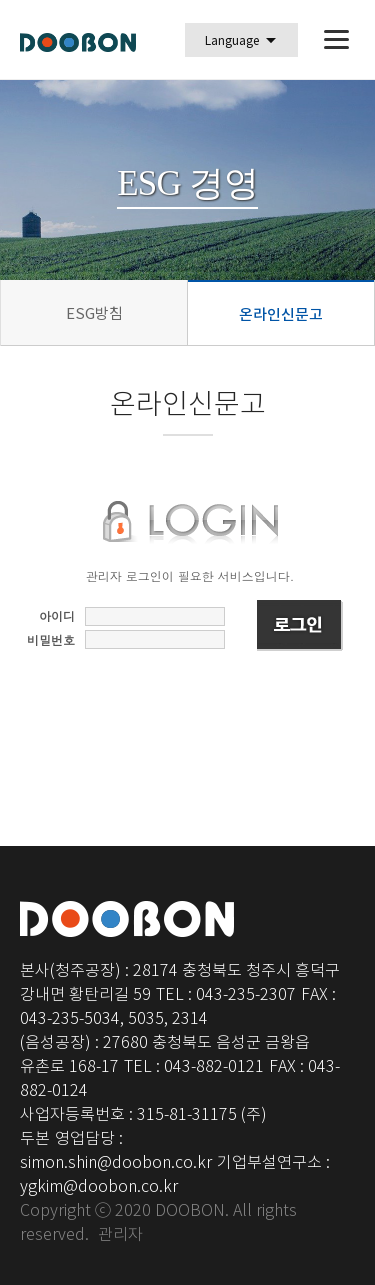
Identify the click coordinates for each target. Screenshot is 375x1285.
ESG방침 (94, 312)
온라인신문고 (281, 314)
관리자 (120, 1234)
